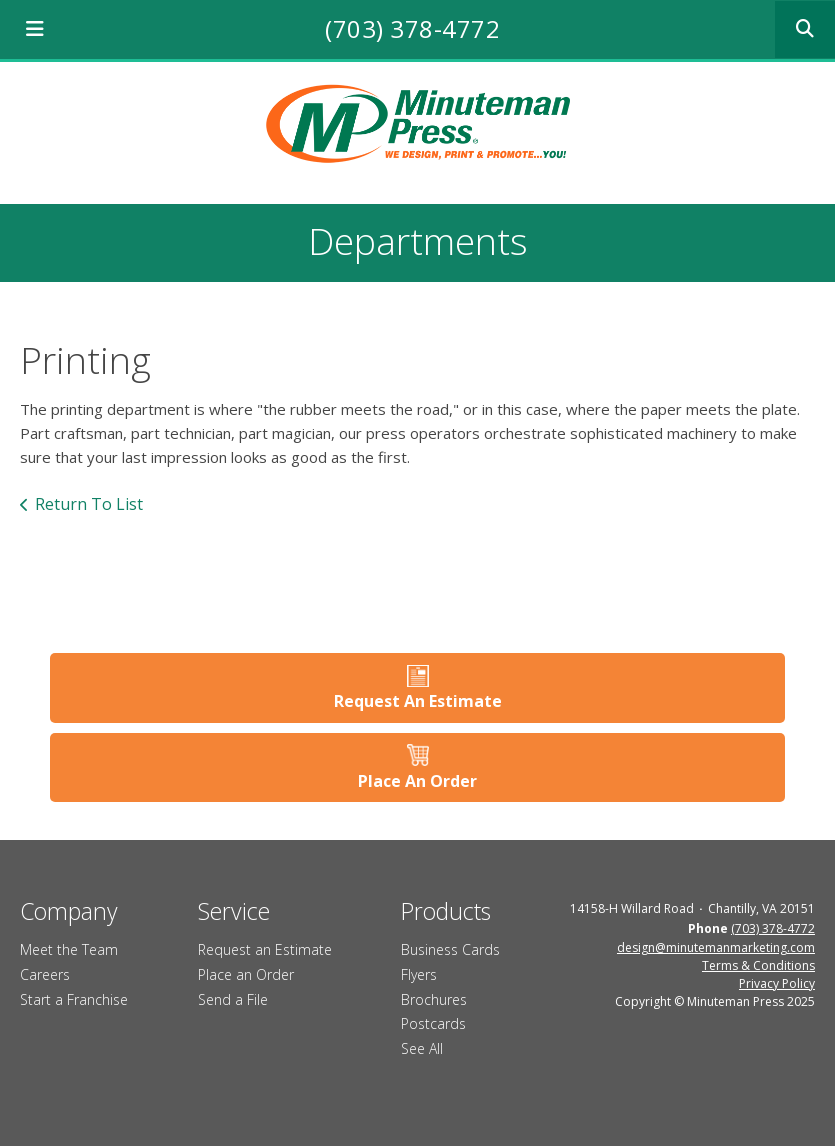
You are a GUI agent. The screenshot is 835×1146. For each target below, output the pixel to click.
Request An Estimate (418, 701)
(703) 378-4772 (412, 28)
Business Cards (450, 949)
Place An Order (417, 781)
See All (422, 1048)
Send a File (233, 999)
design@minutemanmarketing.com (716, 947)
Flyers (419, 974)
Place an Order (246, 974)
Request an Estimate (265, 949)
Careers (45, 974)
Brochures (434, 999)
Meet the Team (69, 949)
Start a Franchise (74, 999)
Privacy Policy (777, 983)
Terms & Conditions (758, 965)
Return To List (89, 504)
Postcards (433, 1023)
